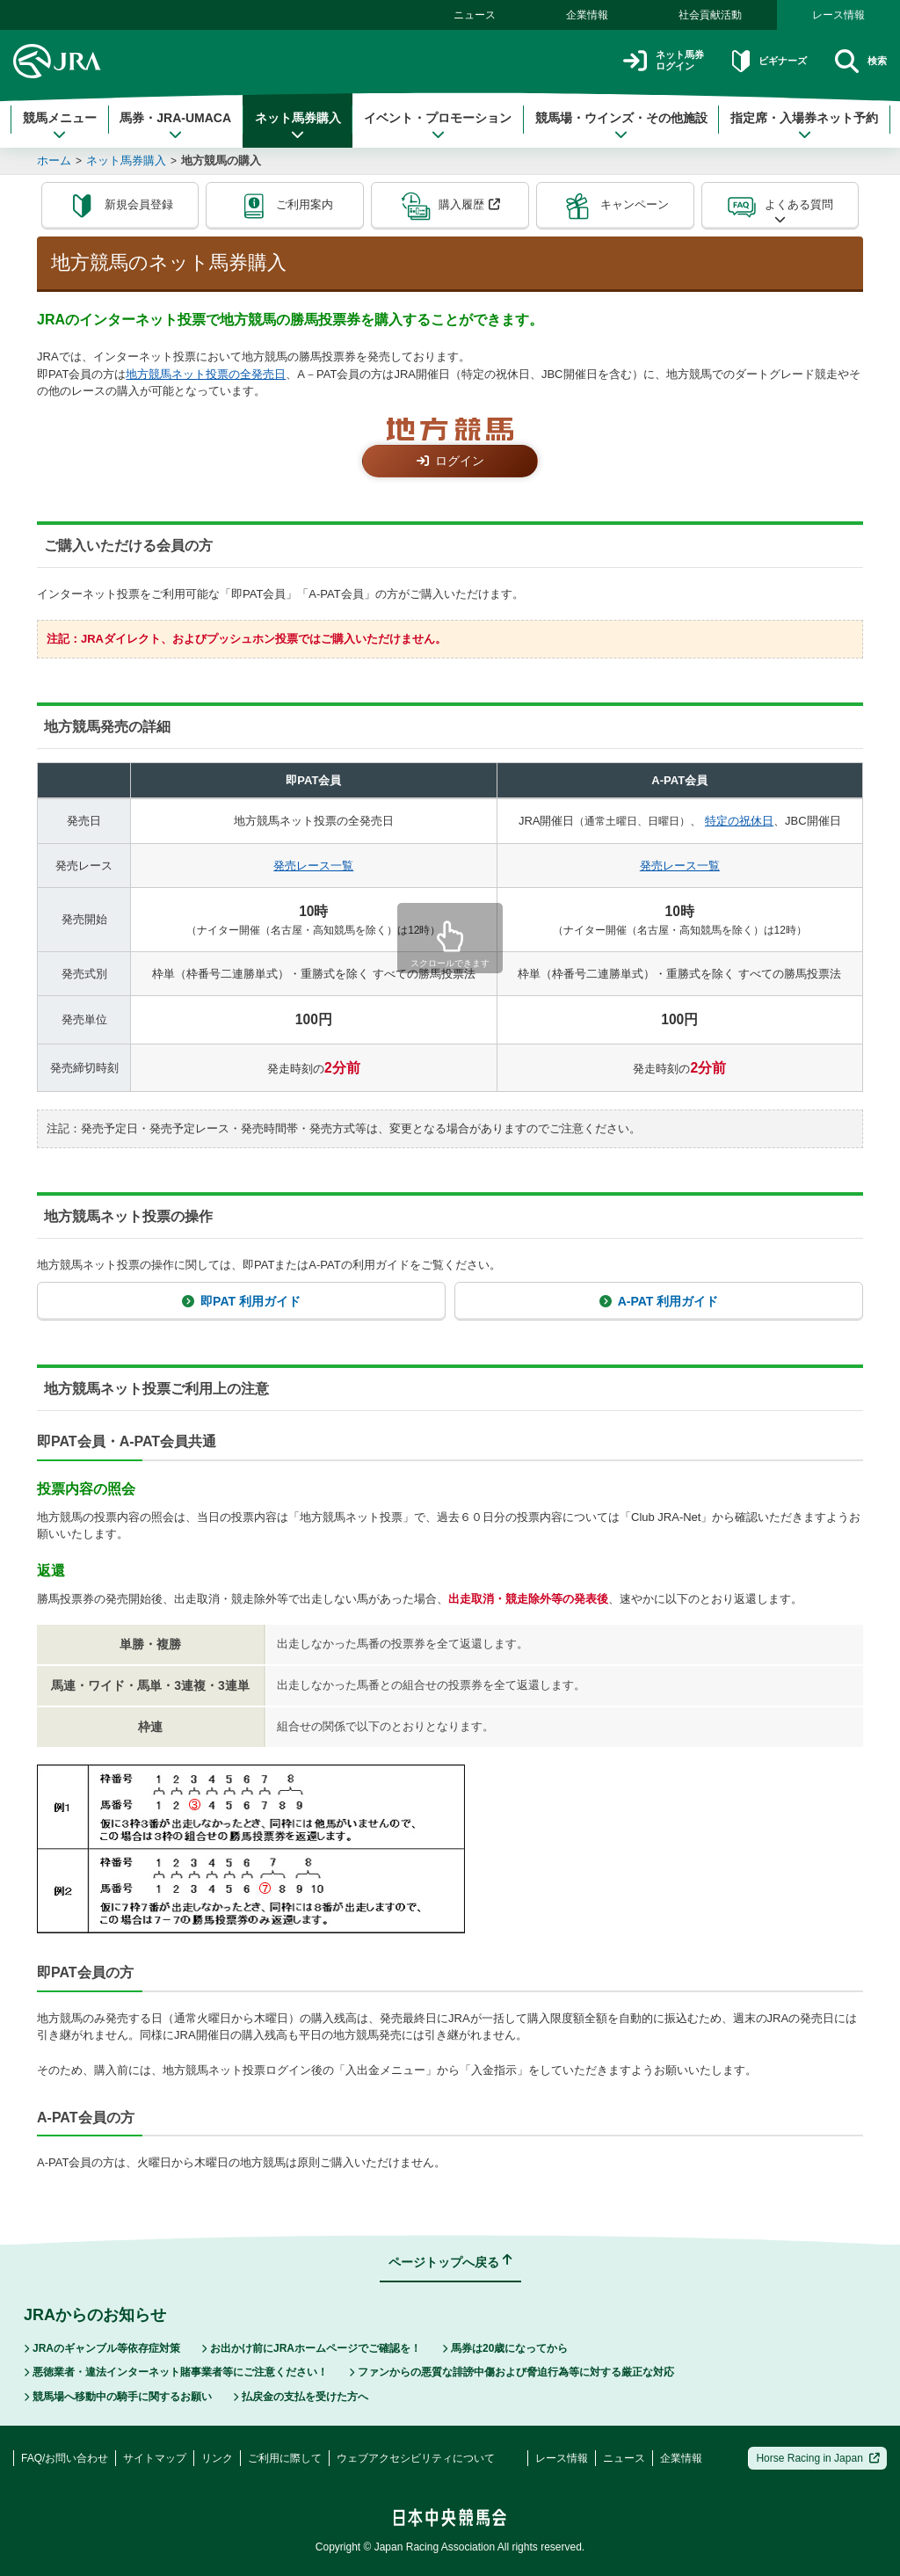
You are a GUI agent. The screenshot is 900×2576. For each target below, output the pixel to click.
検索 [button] (856, 61)
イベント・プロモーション (438, 126)
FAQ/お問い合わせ (64, 2458)
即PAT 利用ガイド (241, 1301)
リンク (217, 2458)
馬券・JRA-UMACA (175, 126)
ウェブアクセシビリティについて (416, 2458)
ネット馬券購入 (298, 126)
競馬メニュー (60, 126)
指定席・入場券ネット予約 (804, 126)
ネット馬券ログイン (626, 61)
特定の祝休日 (739, 820)
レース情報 (838, 15)
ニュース (475, 15)
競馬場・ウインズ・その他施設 (621, 126)
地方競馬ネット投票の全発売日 (206, 374)
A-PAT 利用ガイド (659, 1301)
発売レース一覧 (313, 865)
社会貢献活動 (710, 15)
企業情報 (587, 15)
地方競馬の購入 (221, 160)
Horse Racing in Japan (818, 2458)
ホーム (54, 160)
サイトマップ (154, 2458)
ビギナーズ (749, 61)
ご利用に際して (285, 2458)
